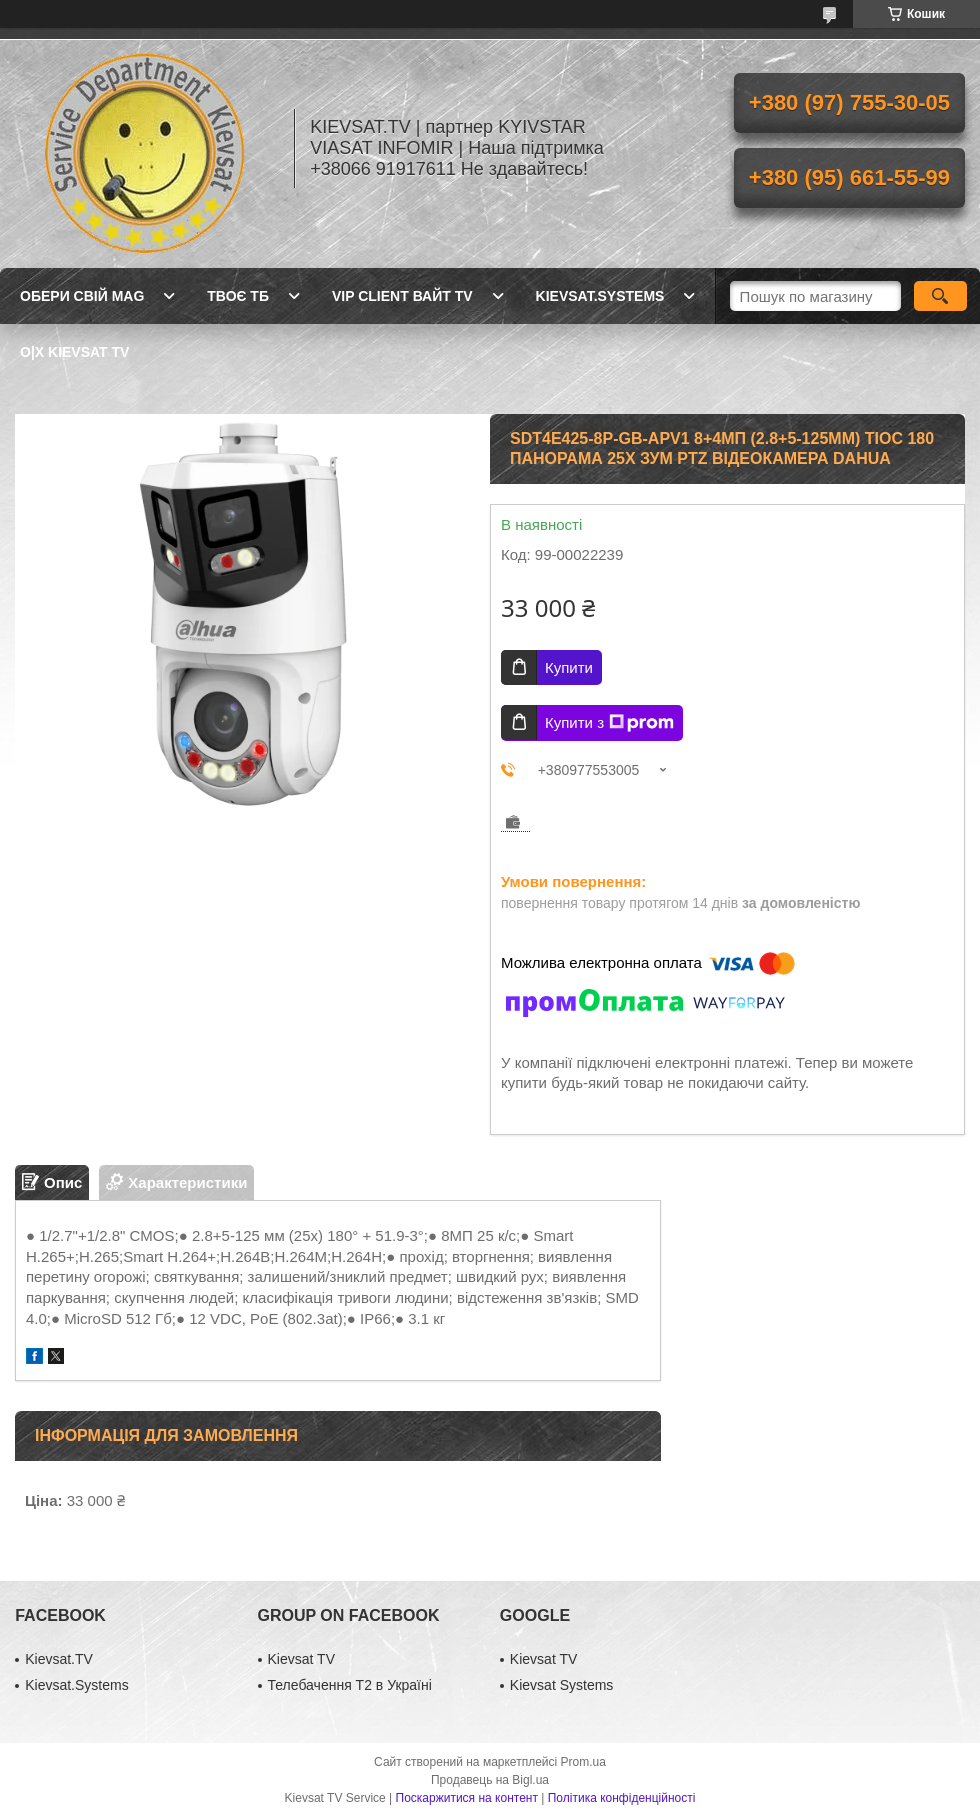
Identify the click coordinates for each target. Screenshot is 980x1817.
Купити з (609, 723)
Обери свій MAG (82, 296)
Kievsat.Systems (600, 296)
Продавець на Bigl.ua (490, 1780)
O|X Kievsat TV (74, 352)
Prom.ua (583, 1762)
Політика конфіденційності (622, 1798)
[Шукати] (940, 296)
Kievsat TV (301, 1659)
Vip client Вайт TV (402, 296)
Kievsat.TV (59, 1659)
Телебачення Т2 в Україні (350, 1685)
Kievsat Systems (561, 1685)
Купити (569, 667)
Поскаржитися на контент (467, 1798)
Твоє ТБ (238, 296)
